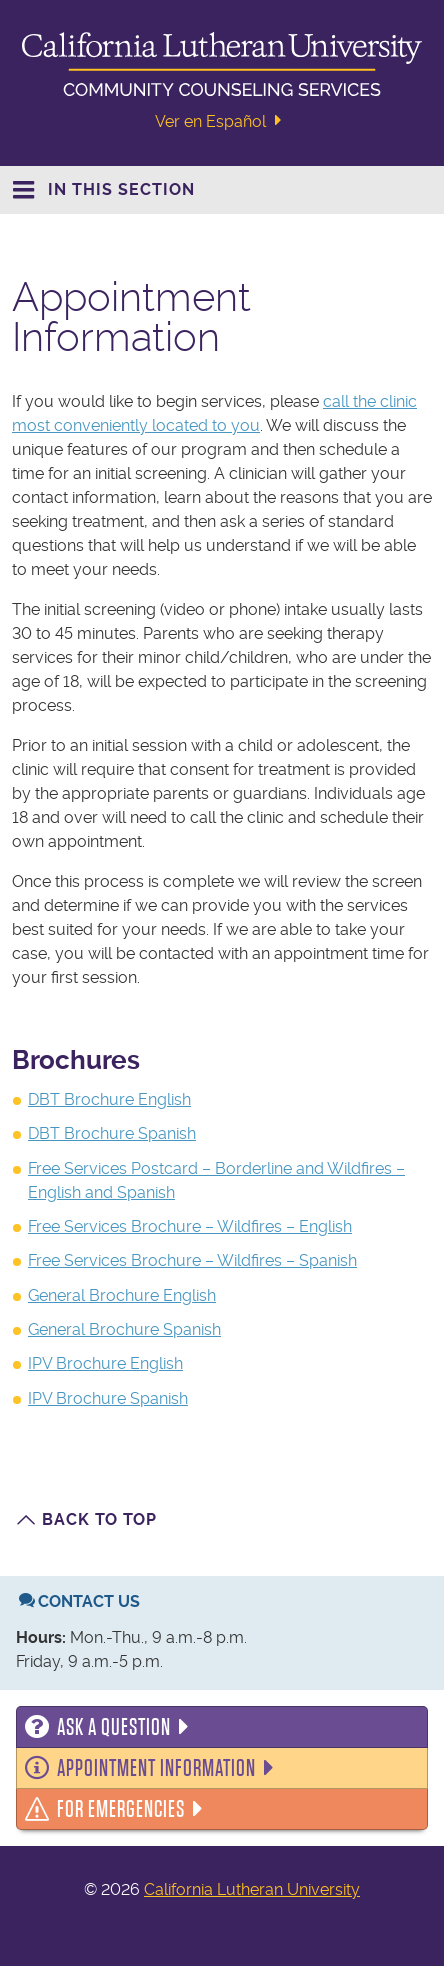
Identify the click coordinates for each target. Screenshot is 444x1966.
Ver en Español (221, 121)
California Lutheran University (252, 1889)
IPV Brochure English (105, 1363)
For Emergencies (121, 1809)
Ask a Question (114, 1727)
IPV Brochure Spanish (108, 1398)
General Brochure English (122, 1295)
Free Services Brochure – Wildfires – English (190, 1226)
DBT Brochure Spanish (112, 1133)
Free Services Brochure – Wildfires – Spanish (192, 1260)
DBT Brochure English (109, 1099)
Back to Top (99, 1519)
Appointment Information (156, 1768)
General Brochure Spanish (124, 1329)
